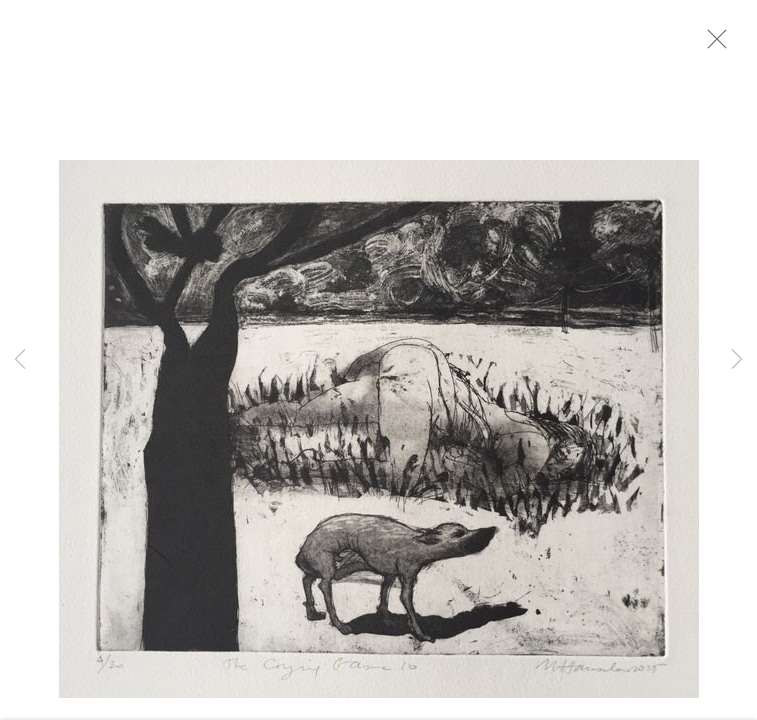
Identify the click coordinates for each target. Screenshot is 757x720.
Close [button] (736, 45)
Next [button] (737, 360)
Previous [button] (20, 360)
